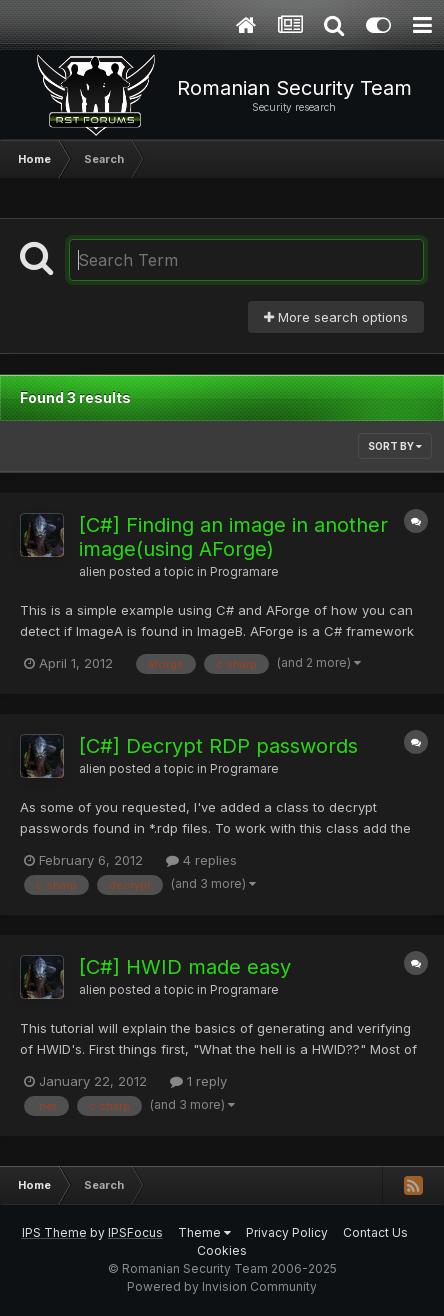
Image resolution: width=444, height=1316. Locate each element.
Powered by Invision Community (222, 1286)
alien (92, 572)
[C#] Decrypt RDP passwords (218, 746)
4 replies (201, 860)
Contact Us (375, 1232)
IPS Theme (54, 1232)
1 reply (198, 1081)
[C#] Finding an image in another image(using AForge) (233, 537)
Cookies (222, 1250)
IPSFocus (135, 1232)
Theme (204, 1232)
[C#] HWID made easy (185, 967)
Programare (244, 572)
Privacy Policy (287, 1232)
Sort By (395, 446)
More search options (336, 317)
